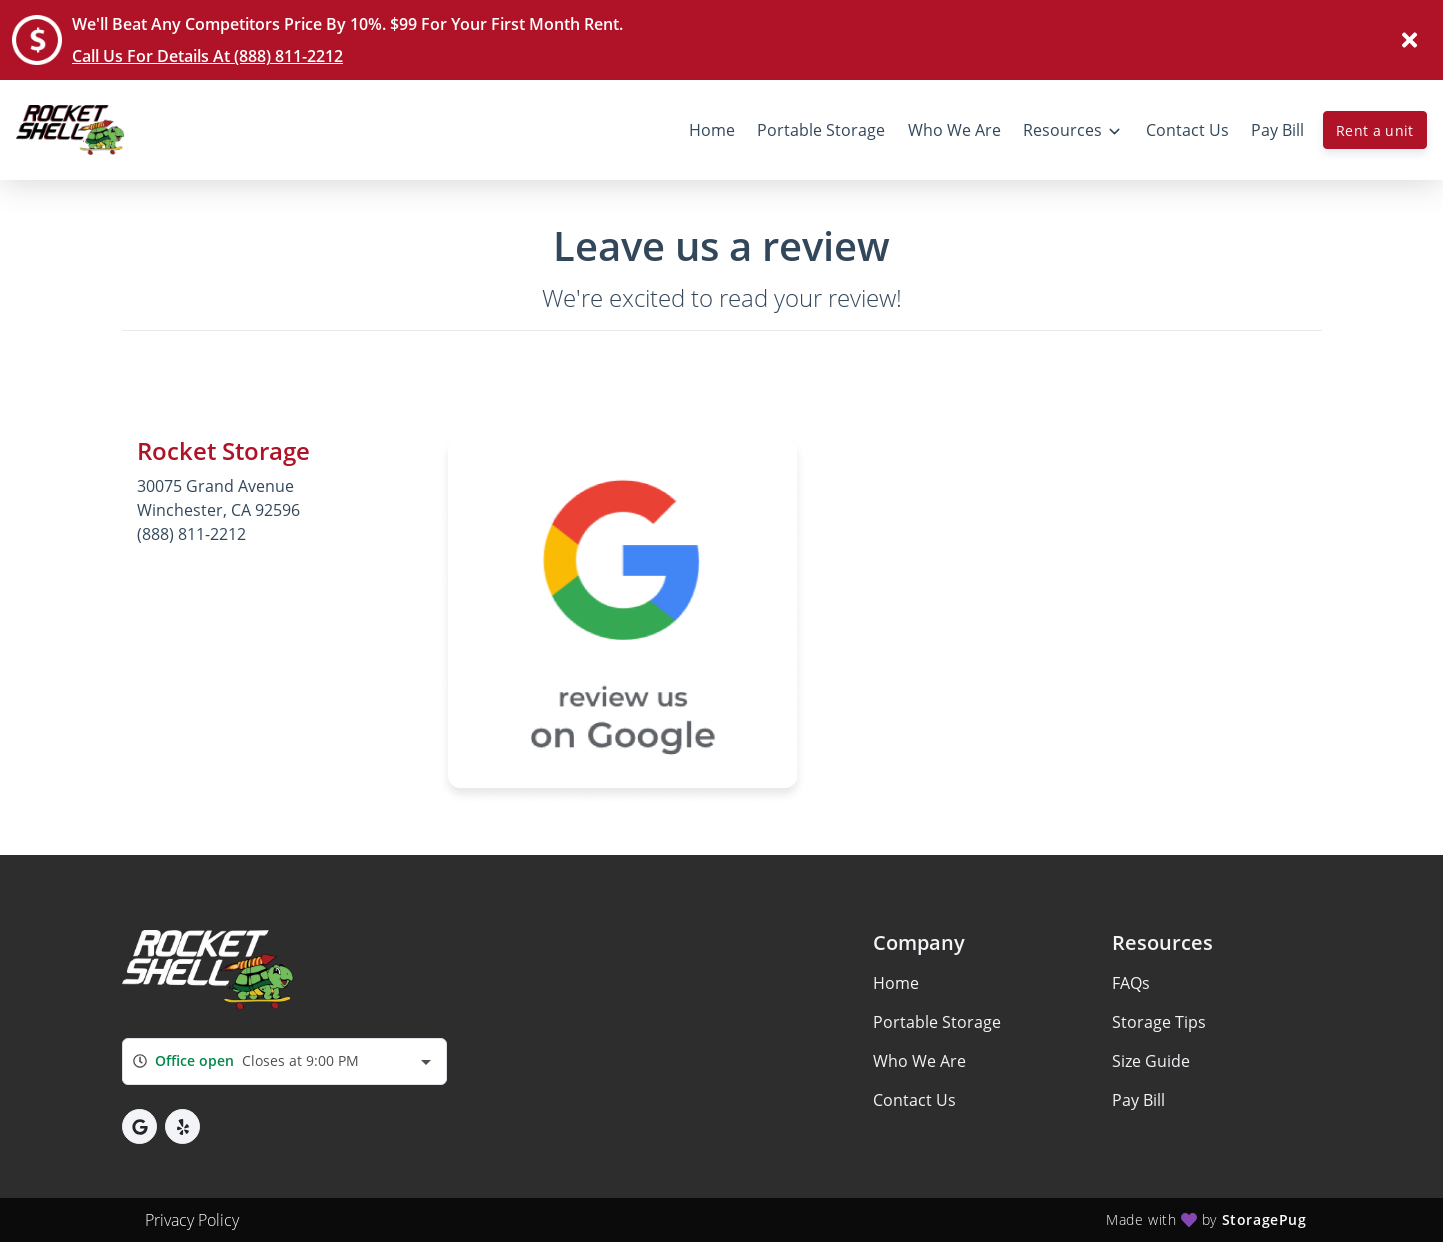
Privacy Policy (192, 1220)
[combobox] (284, 1061)
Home (896, 983)
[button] (139, 1126)
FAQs (1131, 983)
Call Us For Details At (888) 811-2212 (207, 56)
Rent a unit (1375, 130)
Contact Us (914, 1100)
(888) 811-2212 (191, 534)
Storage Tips (1159, 1022)
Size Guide (1151, 1061)
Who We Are (919, 1061)
